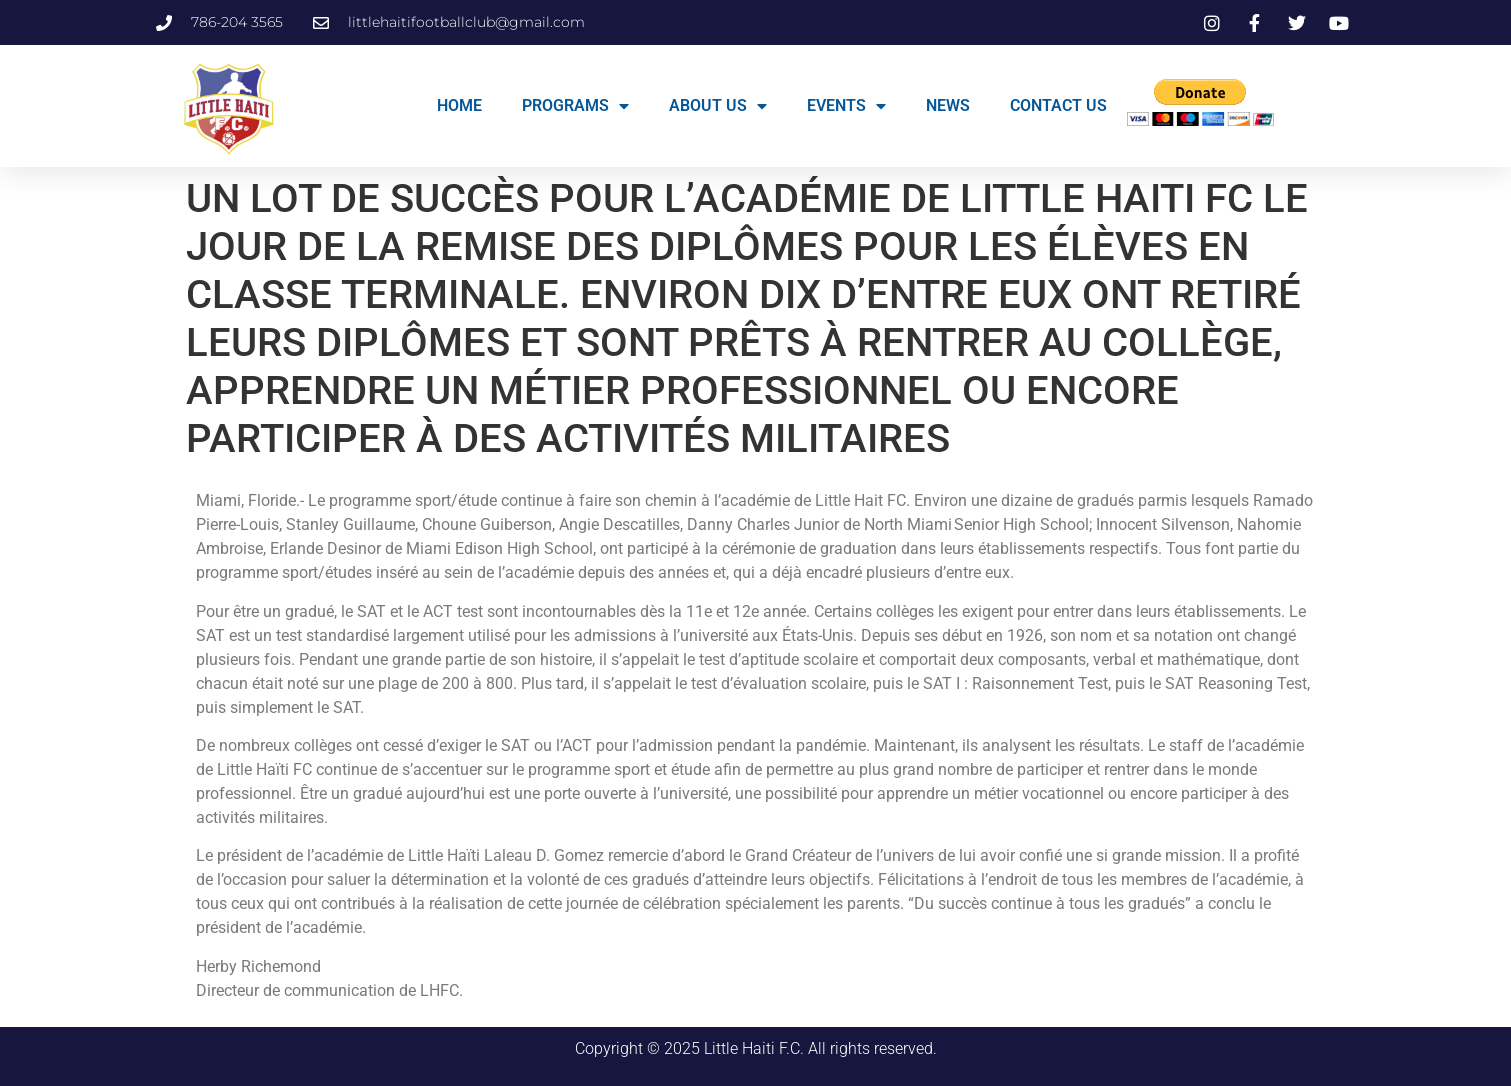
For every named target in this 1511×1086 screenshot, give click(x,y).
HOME (459, 105)
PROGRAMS (575, 106)
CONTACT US (1058, 105)
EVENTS (846, 106)
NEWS (948, 105)
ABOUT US (718, 106)
